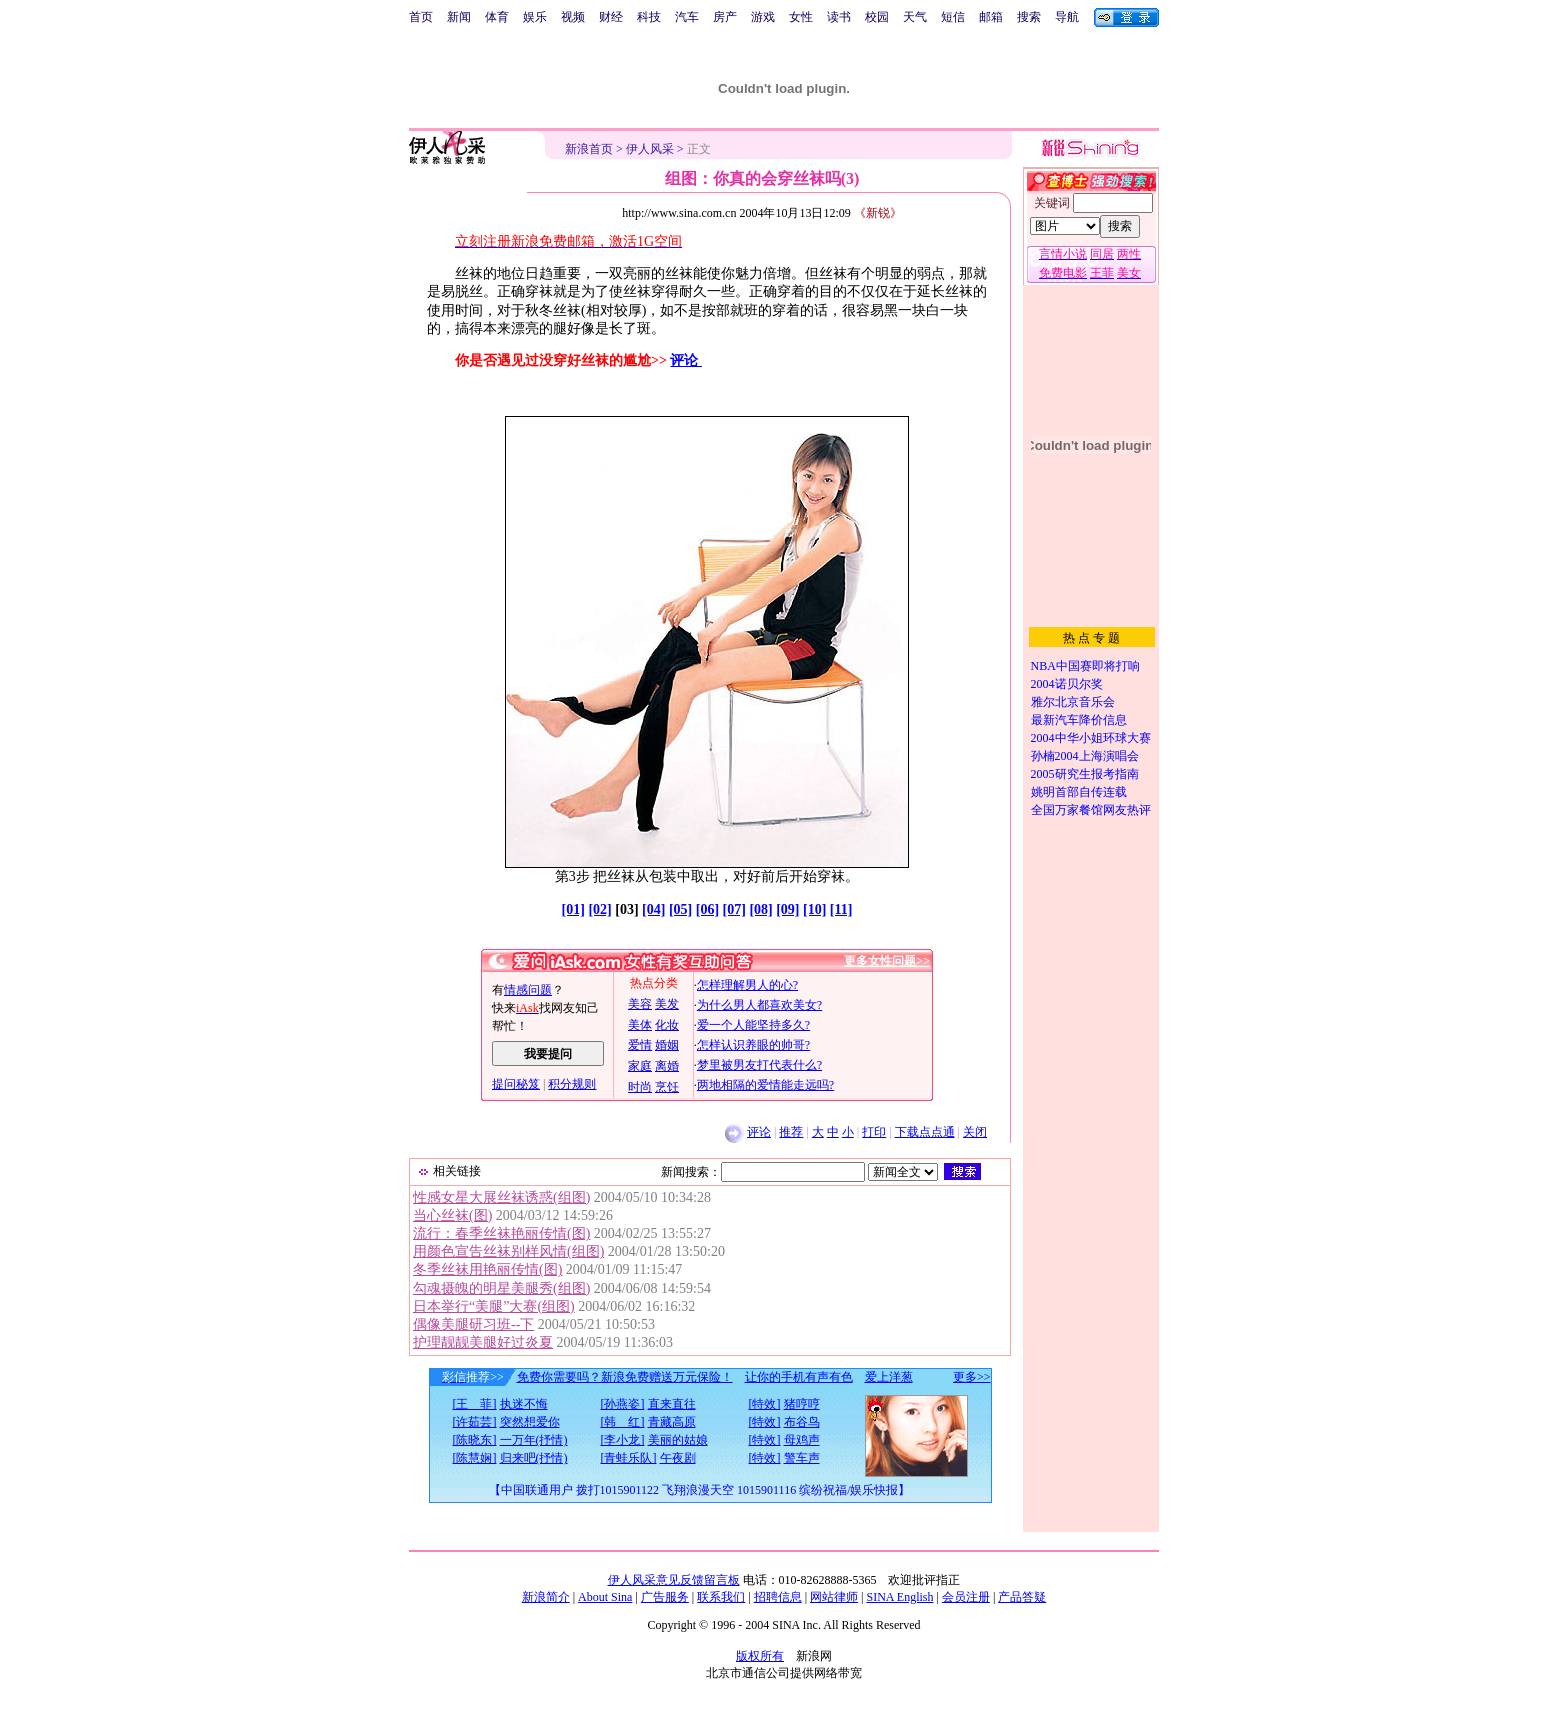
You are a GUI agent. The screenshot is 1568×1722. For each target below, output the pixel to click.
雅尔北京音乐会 (1073, 702)
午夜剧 (678, 1458)
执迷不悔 (524, 1404)
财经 (611, 17)
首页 (421, 17)
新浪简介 (546, 1597)
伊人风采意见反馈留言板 (674, 1580)
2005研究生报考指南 (1085, 774)
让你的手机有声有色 (799, 1377)
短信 (953, 17)
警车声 (802, 1458)
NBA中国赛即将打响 (1085, 666)
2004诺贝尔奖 (1067, 684)
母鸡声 (802, 1440)
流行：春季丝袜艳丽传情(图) (501, 1233)
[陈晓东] (475, 1440)
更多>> (972, 1377)
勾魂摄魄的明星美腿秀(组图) (501, 1288)
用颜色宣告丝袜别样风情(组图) (508, 1251)
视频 (573, 17)
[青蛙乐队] (629, 1458)
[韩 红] (623, 1422)
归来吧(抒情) (534, 1458)
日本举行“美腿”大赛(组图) (494, 1306)
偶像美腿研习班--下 (473, 1324)
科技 (649, 17)
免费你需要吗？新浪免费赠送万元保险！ (625, 1377)
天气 (915, 17)
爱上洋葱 (889, 1377)
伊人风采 (650, 149)
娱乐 (535, 17)
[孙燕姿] (623, 1404)
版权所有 (760, 1656)
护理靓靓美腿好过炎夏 (483, 1342)
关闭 (975, 1132)
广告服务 (665, 1597)
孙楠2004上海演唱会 (1085, 756)
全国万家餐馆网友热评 (1091, 810)
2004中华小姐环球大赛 (1091, 738)
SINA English (899, 1597)
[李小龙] (623, 1440)
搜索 (1029, 17)
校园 (877, 17)
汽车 (687, 17)
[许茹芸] (475, 1422)
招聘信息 (778, 1597)
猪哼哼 (802, 1404)
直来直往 (672, 1404)
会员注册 (966, 1597)
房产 (725, 17)
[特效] (765, 1404)
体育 (497, 17)
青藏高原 (672, 1422)
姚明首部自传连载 (1079, 792)
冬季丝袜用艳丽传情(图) (487, 1269)
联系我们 (721, 1597)
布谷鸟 (802, 1422)
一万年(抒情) (534, 1440)
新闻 (459, 17)
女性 (801, 17)
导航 (1067, 17)
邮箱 (991, 17)
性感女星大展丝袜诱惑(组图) (501, 1197)
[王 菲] (475, 1404)
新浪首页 (589, 149)
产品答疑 (1022, 1597)
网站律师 (834, 1597)
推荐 (791, 1132)
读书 (839, 17)
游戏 (763, 17)
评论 (686, 360)
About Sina (605, 1597)
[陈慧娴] (475, 1458)
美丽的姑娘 (678, 1440)
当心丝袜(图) (452, 1215)
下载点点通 (925, 1132)
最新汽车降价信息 (1079, 720)
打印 (874, 1132)
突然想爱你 (530, 1422)
